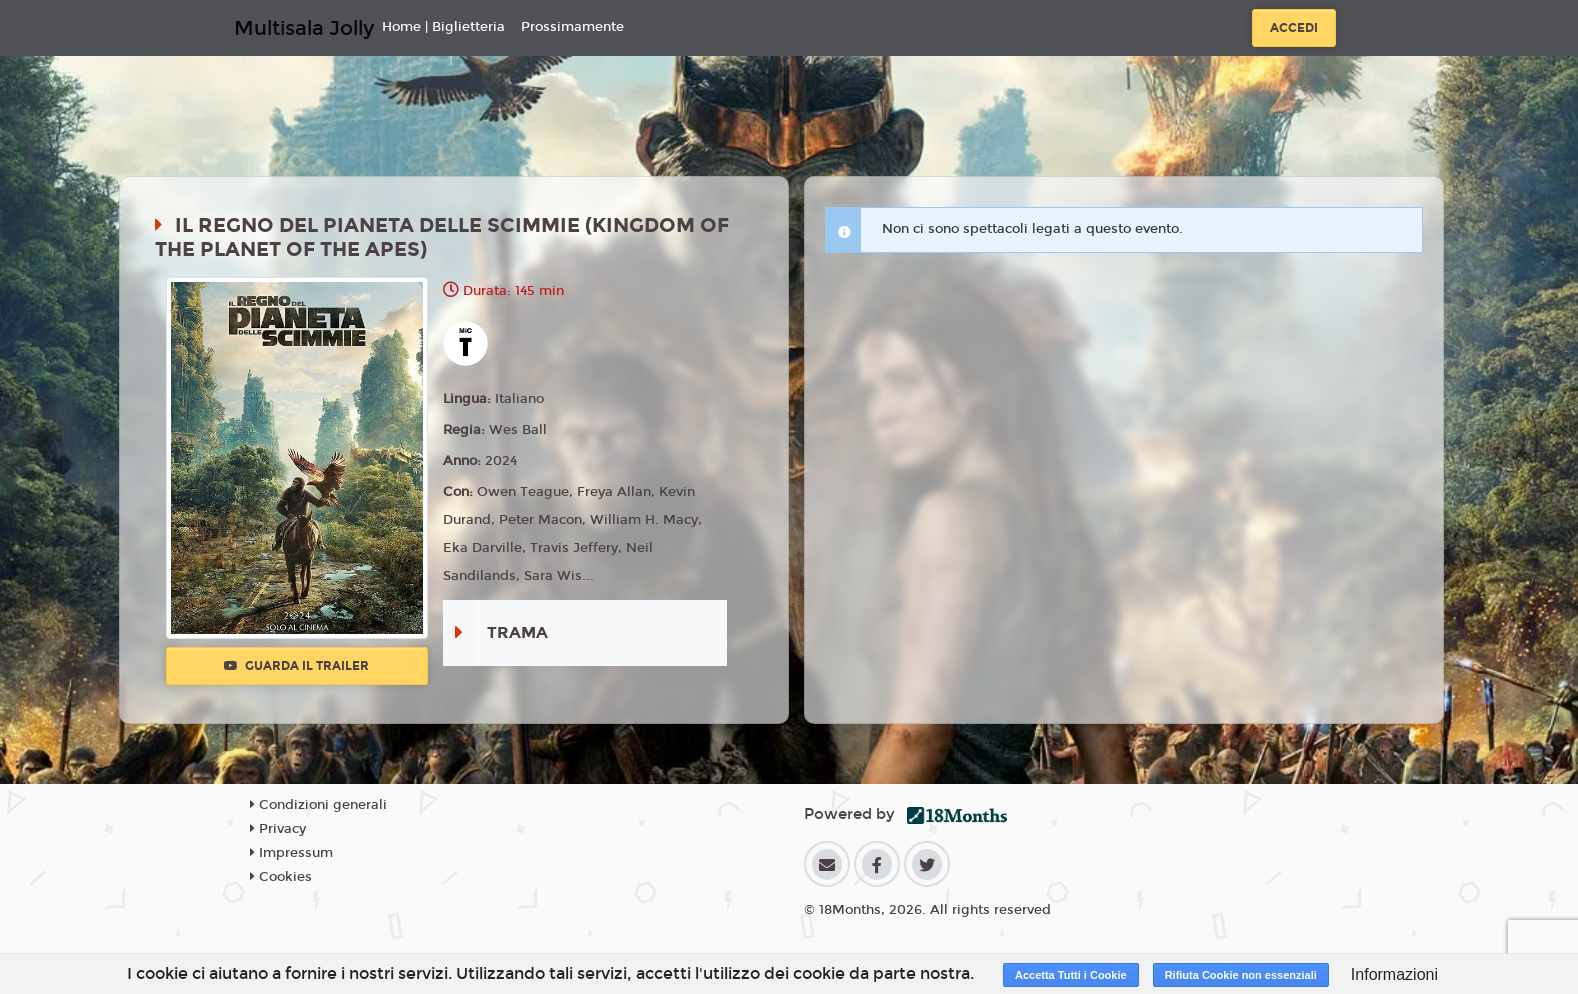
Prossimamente (572, 27)
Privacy (278, 829)
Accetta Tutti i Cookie (1071, 975)
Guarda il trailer (296, 666)
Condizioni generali (318, 805)
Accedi (1294, 28)
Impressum (291, 853)
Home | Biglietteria (443, 27)
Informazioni (1394, 974)
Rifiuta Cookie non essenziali (1241, 975)
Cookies (281, 877)
